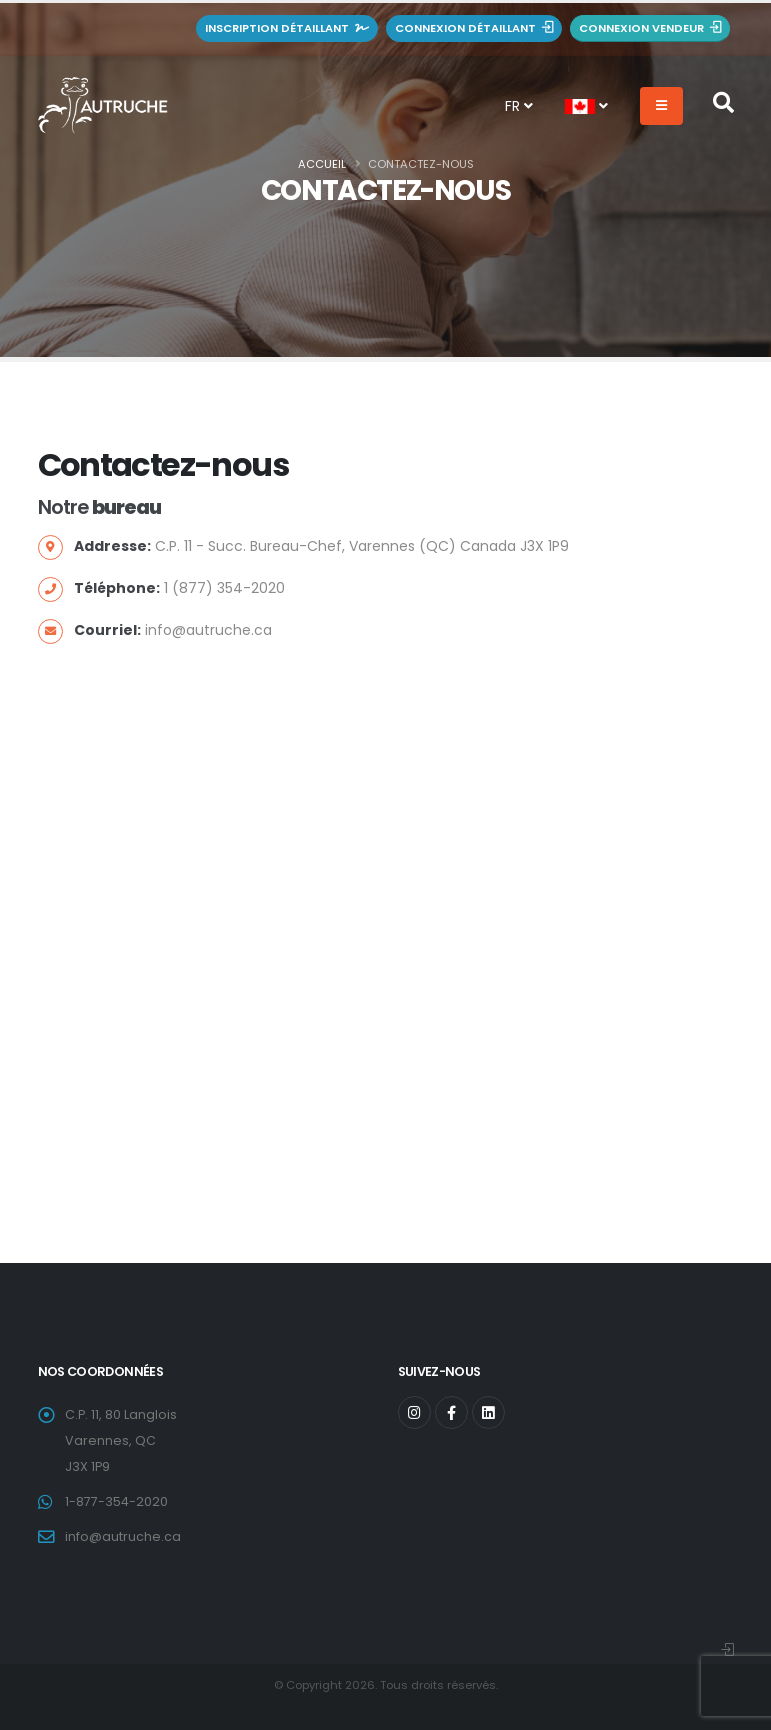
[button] (586, 106)
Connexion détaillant (474, 28)
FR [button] (519, 106)
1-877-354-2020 (116, 1501)
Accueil (322, 164)
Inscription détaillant (287, 28)
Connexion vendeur (650, 28)
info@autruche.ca (123, 1536)
